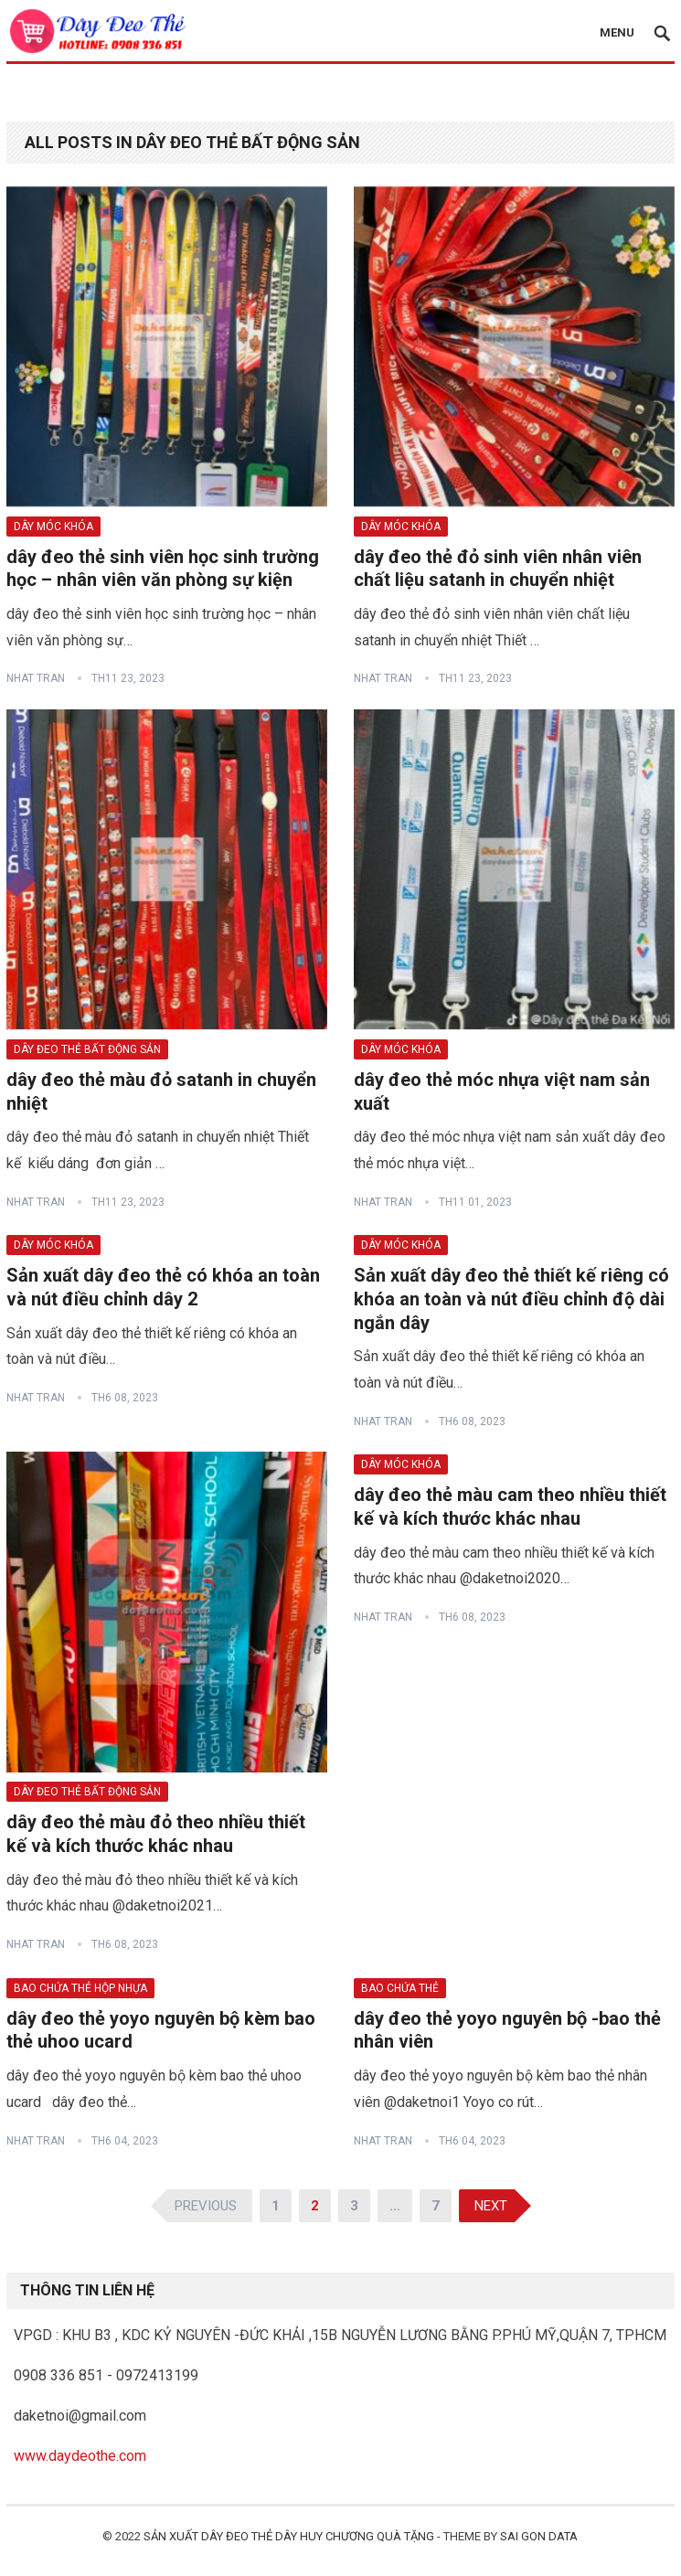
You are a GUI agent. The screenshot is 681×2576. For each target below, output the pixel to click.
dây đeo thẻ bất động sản (87, 1049)
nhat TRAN (35, 678)
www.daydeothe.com (80, 2455)
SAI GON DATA (539, 2536)
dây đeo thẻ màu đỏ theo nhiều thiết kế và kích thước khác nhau (155, 1834)
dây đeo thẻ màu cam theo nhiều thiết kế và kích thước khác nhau (510, 1506)
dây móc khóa (53, 526)
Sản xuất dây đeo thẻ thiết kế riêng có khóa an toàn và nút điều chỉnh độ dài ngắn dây (511, 1298)
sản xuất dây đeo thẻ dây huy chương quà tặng (289, 2536)
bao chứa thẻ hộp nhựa (80, 1988)
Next (490, 2206)
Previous (206, 2206)
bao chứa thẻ (400, 1988)
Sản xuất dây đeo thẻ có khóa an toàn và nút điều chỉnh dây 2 (163, 1287)
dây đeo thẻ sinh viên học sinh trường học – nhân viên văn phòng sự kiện (162, 568)
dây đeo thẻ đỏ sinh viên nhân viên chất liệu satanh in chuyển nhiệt (498, 568)
